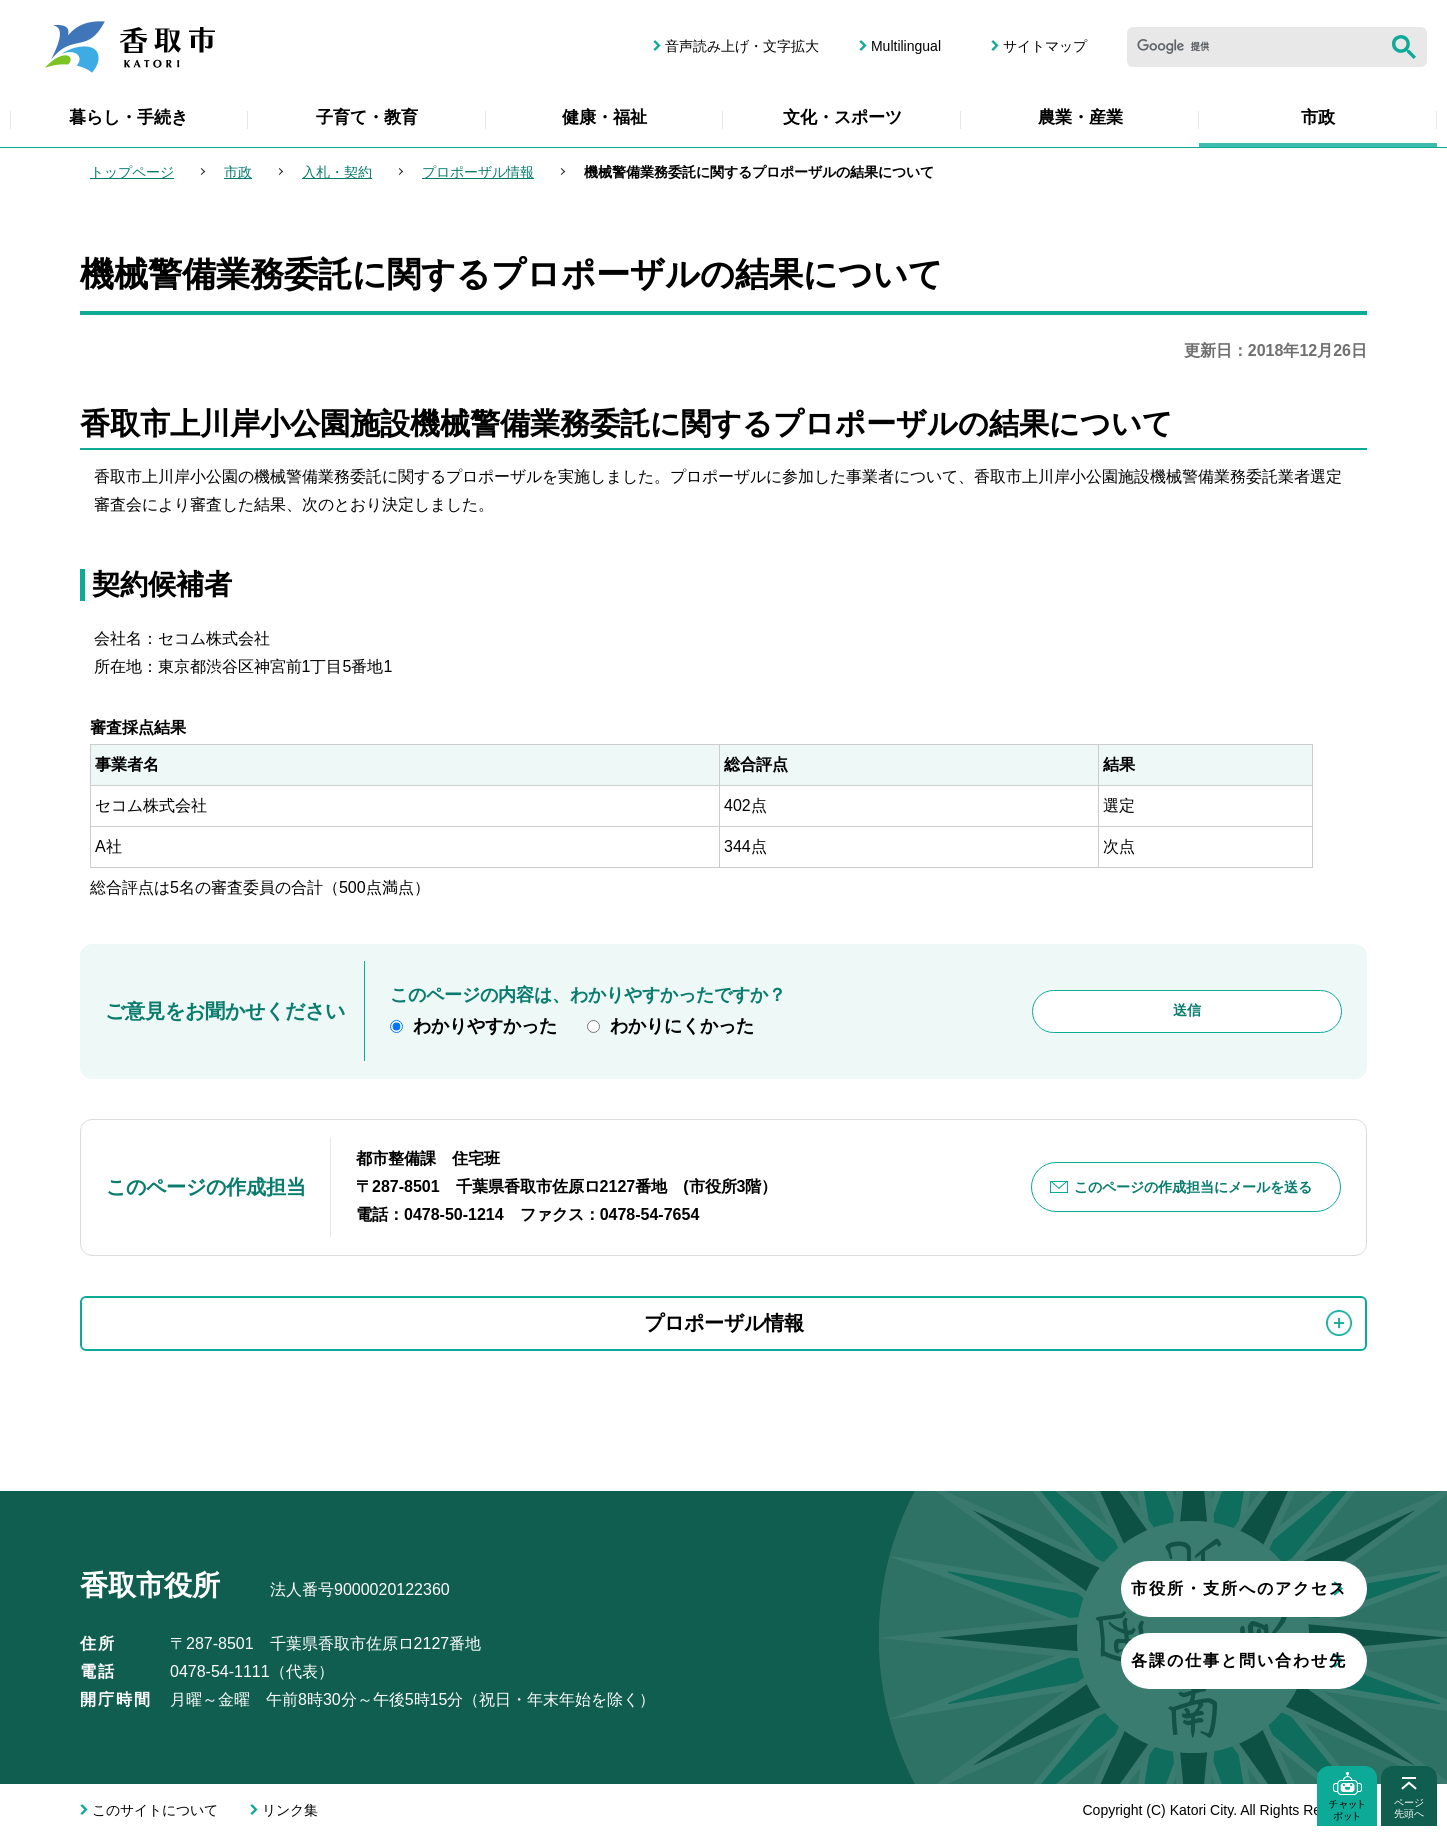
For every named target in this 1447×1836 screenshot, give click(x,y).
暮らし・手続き (128, 117)
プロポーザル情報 (478, 172)
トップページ (132, 172)
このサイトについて (155, 1810)
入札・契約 (337, 172)
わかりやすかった (485, 1026)
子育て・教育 (367, 117)
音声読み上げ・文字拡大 (742, 46)
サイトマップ (1045, 46)
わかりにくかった (682, 1026)
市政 (1318, 117)
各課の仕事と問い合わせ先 (1122, 1660)
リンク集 (290, 1810)
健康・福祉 (604, 117)
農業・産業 (1080, 117)
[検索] (1254, 47)
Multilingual (906, 46)
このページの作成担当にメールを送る (1194, 1187)
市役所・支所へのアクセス (1122, 1588)
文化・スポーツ (842, 117)
